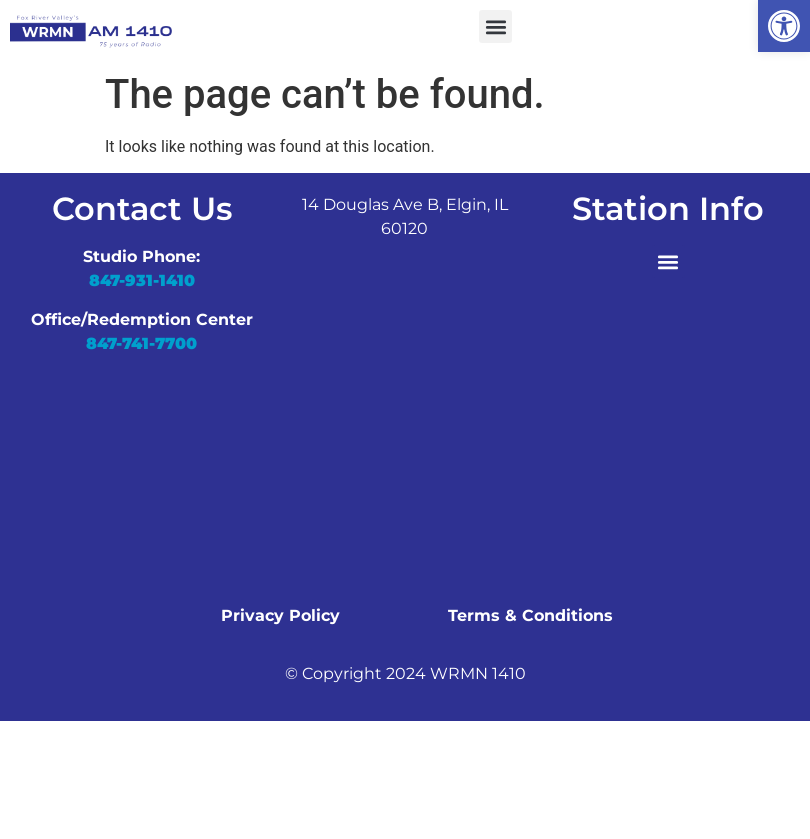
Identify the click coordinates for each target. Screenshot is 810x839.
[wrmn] (404, 430)
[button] (784, 26)
